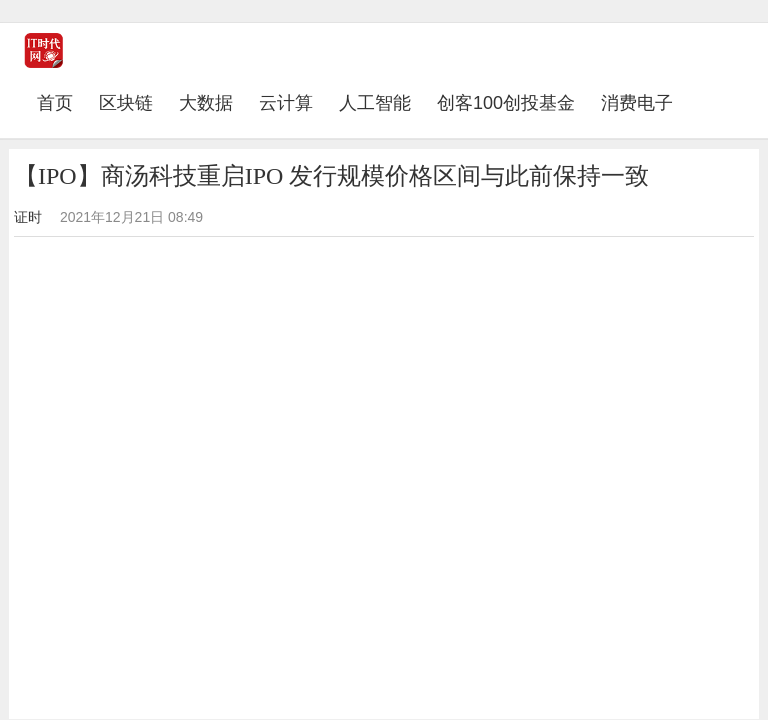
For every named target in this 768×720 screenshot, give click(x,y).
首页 (61, 102)
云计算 (286, 103)
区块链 (126, 103)
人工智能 (375, 103)
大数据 (206, 103)
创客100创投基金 (506, 103)
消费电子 (637, 103)
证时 (28, 217)
